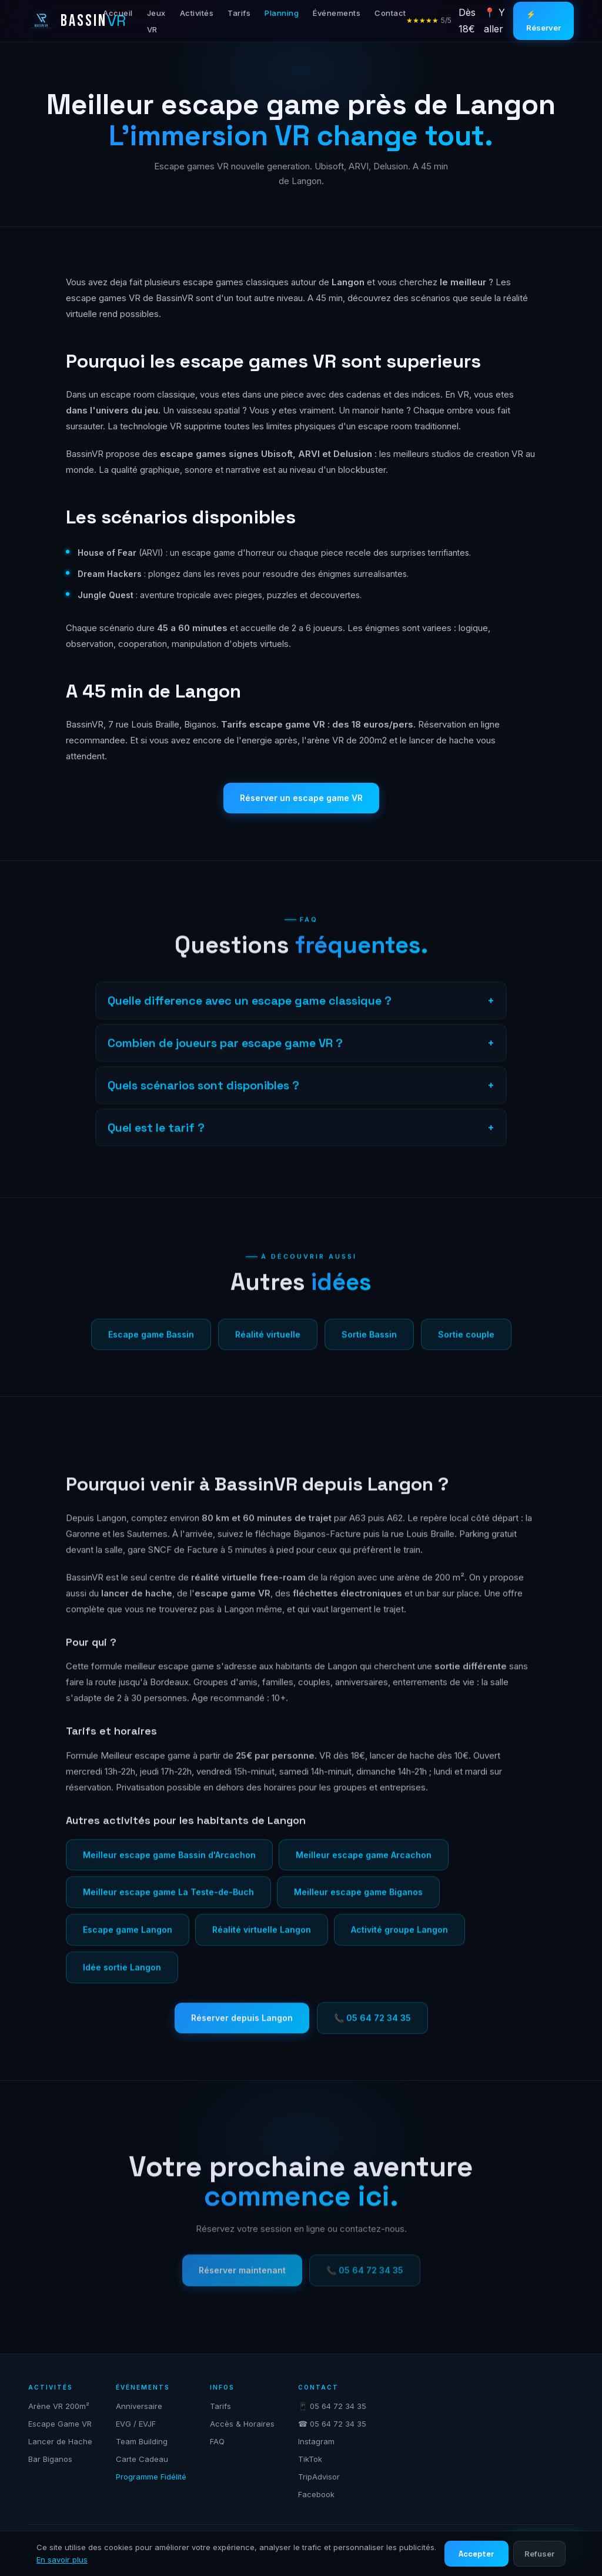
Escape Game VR (60, 2423)
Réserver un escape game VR (301, 798)
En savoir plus (62, 2559)
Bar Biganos (50, 2459)
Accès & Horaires (242, 2423)
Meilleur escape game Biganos (358, 1901)
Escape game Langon (127, 1939)
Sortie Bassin (369, 1343)
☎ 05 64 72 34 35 (332, 2423)
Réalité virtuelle (267, 1343)
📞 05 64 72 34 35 (372, 2026)
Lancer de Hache (60, 2441)
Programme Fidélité (151, 2476)
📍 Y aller (494, 20)
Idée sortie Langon (122, 1976)
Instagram (316, 2441)
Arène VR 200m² (58, 2406)
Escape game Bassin (151, 1343)
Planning (282, 13)
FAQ (217, 2441)
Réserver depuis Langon (242, 2026)
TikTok (310, 2459)
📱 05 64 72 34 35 (332, 2406)
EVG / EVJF (136, 2423)
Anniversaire (139, 2406)
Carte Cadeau (142, 2459)
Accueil (118, 13)
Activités (197, 13)
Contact (390, 13)
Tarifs (239, 13)
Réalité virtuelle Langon (261, 1939)
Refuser (539, 2553)
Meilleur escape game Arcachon (364, 1863)
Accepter (476, 2554)
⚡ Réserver (543, 20)
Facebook (316, 2494)
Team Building (142, 2441)
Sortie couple (466, 1343)
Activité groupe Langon (399, 1939)
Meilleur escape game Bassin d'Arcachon (169, 1863)
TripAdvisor (319, 2476)
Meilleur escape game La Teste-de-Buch (168, 1901)
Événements (336, 13)
